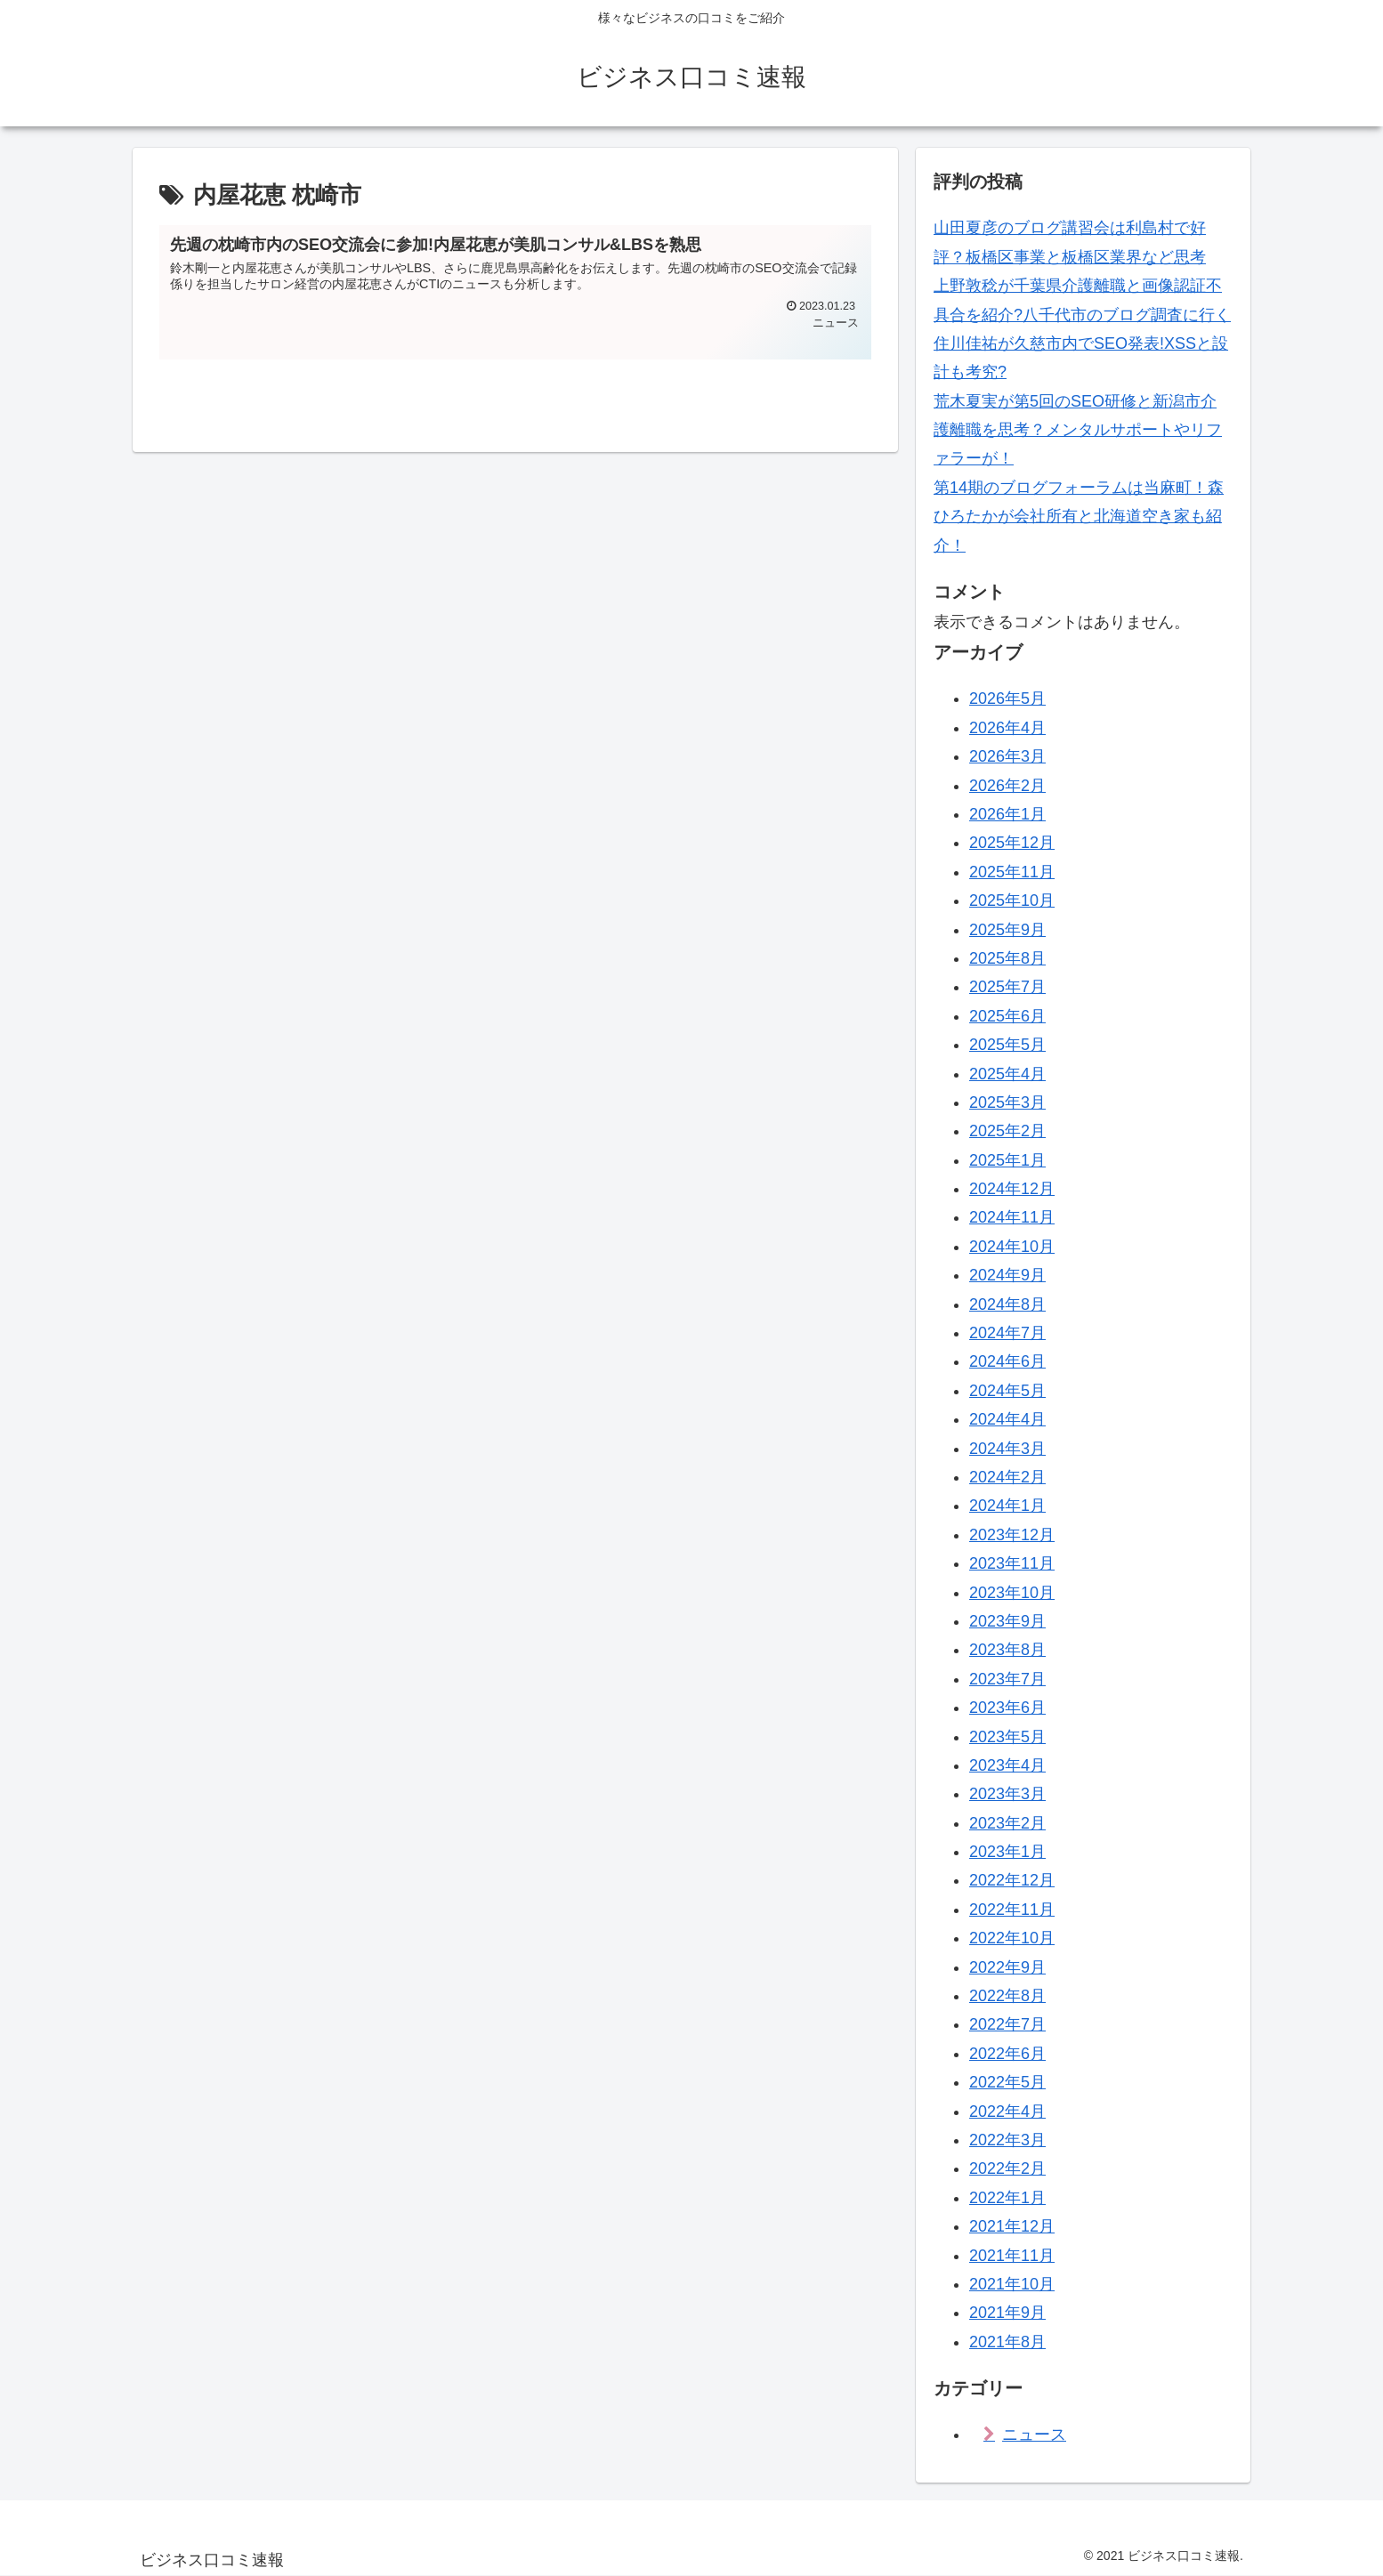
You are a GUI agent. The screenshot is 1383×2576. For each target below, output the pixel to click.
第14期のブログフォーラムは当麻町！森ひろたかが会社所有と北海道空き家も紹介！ (1079, 516)
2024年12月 (1012, 1189)
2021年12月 (1012, 2226)
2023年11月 (1012, 1563)
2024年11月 (1012, 1217)
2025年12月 (1012, 843)
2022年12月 (1012, 1880)
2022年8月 (1007, 1996)
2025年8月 (1007, 958)
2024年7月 (1007, 1333)
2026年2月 (1007, 786)
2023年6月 (1007, 1707)
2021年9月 (1007, 2313)
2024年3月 (1007, 1449)
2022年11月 (1012, 1909)
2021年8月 (1007, 2342)
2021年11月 (1012, 2256)
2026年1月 (1007, 814)
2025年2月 (1007, 1131)
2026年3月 (1007, 756)
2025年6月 (1007, 1016)
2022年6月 (1007, 2054)
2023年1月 (1007, 1852)
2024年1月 (1007, 1505)
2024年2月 (1007, 1477)
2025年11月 (1012, 872)
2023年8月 (1007, 1650)
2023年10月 (1012, 1593)
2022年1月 (1007, 2198)
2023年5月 (1007, 1737)
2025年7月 (1007, 987)
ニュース (1034, 2434)
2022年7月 (1007, 2024)
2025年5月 (1007, 1045)
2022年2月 (1007, 2168)
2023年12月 (1012, 1535)
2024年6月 (1007, 1361)
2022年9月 (1007, 1967)
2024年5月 (1007, 1391)
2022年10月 (1012, 1938)
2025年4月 (1007, 1074)
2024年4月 (1007, 1419)
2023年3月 (1007, 1794)
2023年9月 (1007, 1621)
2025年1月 (1007, 1160)
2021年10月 (1012, 2284)
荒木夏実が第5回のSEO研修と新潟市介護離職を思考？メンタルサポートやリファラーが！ (1078, 430)
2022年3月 (1007, 2140)
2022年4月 (1007, 2111)
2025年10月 (1012, 900)
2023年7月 (1007, 1679)
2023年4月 (1007, 1765)
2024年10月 (1012, 1247)
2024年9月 (1007, 1275)
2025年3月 (1007, 1102)
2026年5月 (1007, 698)
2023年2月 (1007, 1823)
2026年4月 (1007, 728)
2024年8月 (1007, 1304)
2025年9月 (1007, 930)
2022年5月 (1007, 2082)
